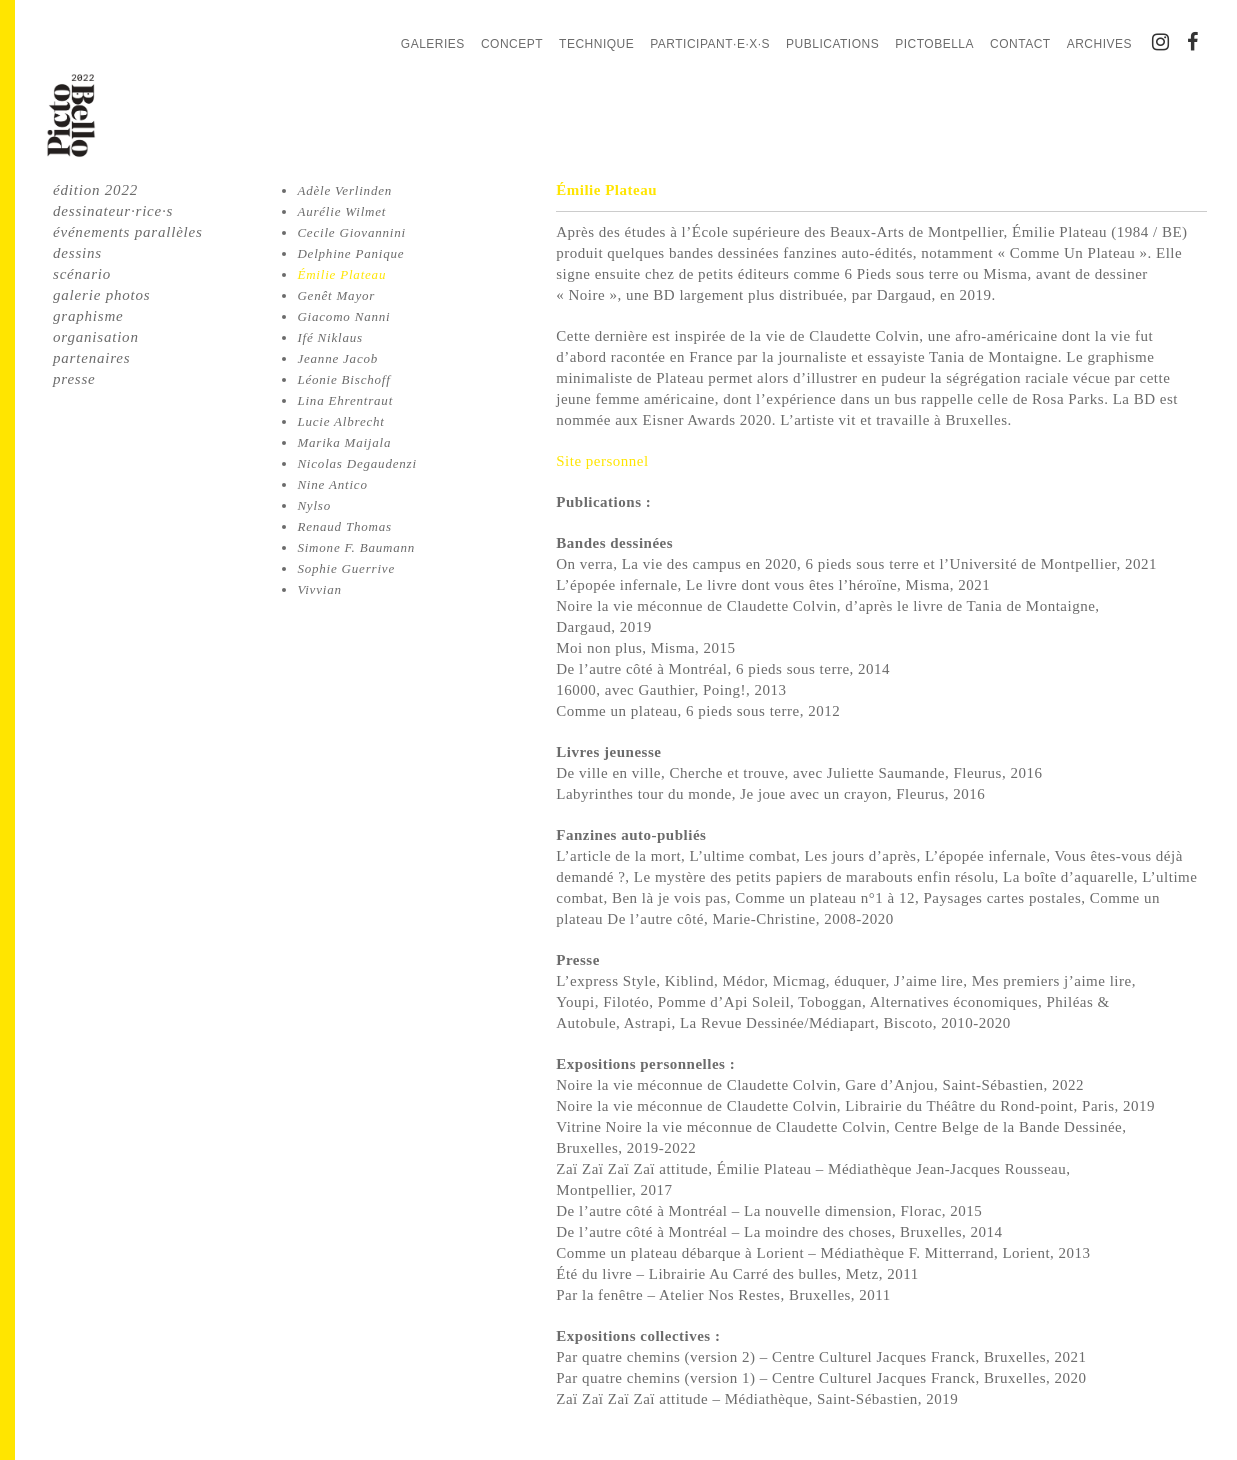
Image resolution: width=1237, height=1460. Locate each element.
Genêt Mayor (336, 295)
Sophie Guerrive (346, 568)
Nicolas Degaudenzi (356, 463)
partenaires (91, 358)
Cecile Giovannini (351, 232)
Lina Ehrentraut (345, 400)
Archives (1099, 44)
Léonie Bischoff (343, 379)
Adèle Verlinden (344, 190)
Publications (832, 44)
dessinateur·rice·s (113, 211)
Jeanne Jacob (337, 358)
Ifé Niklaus (330, 337)
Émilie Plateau (341, 274)
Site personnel (602, 461)
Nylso (314, 505)
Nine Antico (332, 484)
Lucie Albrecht (340, 421)
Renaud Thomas (344, 526)
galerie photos (101, 295)
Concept (512, 44)
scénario (82, 274)
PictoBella (934, 44)
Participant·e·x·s (710, 44)
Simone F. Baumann (356, 547)
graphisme (88, 316)
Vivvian (319, 589)
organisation (96, 337)
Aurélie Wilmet (341, 211)
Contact (1020, 44)
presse (74, 379)
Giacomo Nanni (343, 316)
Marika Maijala (344, 442)
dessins (77, 253)
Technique (596, 44)
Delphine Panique (350, 253)
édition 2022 (95, 190)
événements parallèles (128, 232)
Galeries (433, 44)
